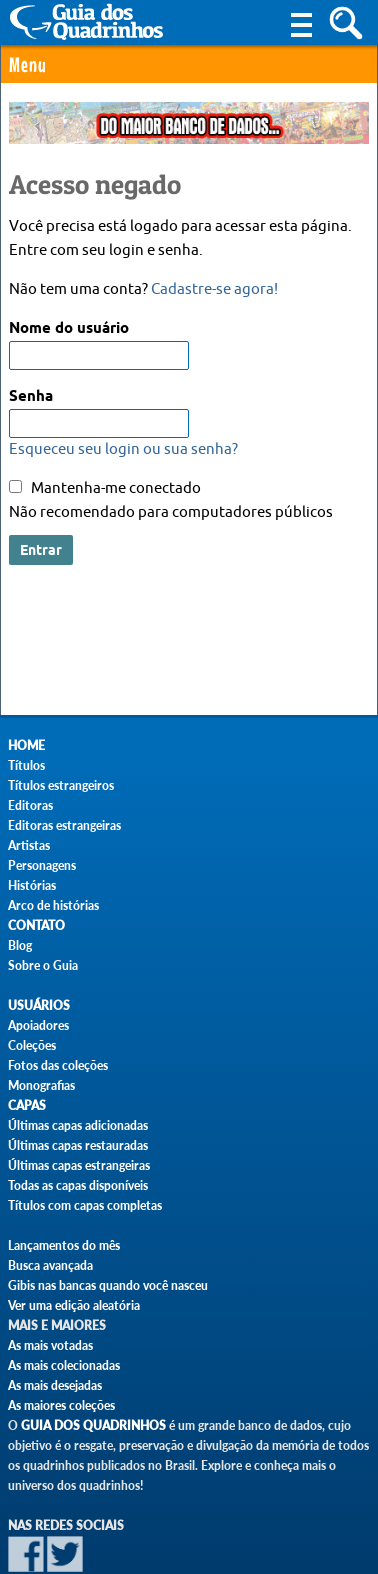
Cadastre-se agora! (214, 289)
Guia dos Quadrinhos (93, 1425)
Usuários (39, 1005)
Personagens (42, 865)
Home (26, 745)
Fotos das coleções (58, 1065)
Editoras (30, 805)
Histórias (32, 885)
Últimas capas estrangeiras (79, 1165)
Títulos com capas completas (85, 1205)
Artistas (29, 845)
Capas (27, 1105)
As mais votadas (50, 1345)
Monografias (41, 1085)
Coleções (32, 1045)
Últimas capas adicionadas (78, 1125)
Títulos (26, 765)
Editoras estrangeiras (64, 825)
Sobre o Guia (43, 965)
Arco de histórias (53, 905)
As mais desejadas (55, 1385)
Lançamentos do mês (64, 1245)
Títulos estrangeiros (61, 785)
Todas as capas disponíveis (78, 1185)
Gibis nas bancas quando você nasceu (108, 1285)
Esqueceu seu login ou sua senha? (123, 449)
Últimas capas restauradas (78, 1145)
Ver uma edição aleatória (74, 1305)
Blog (20, 945)
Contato (36, 925)
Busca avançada (50, 1265)
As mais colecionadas (64, 1365)
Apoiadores (38, 1025)
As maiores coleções (61, 1405)
